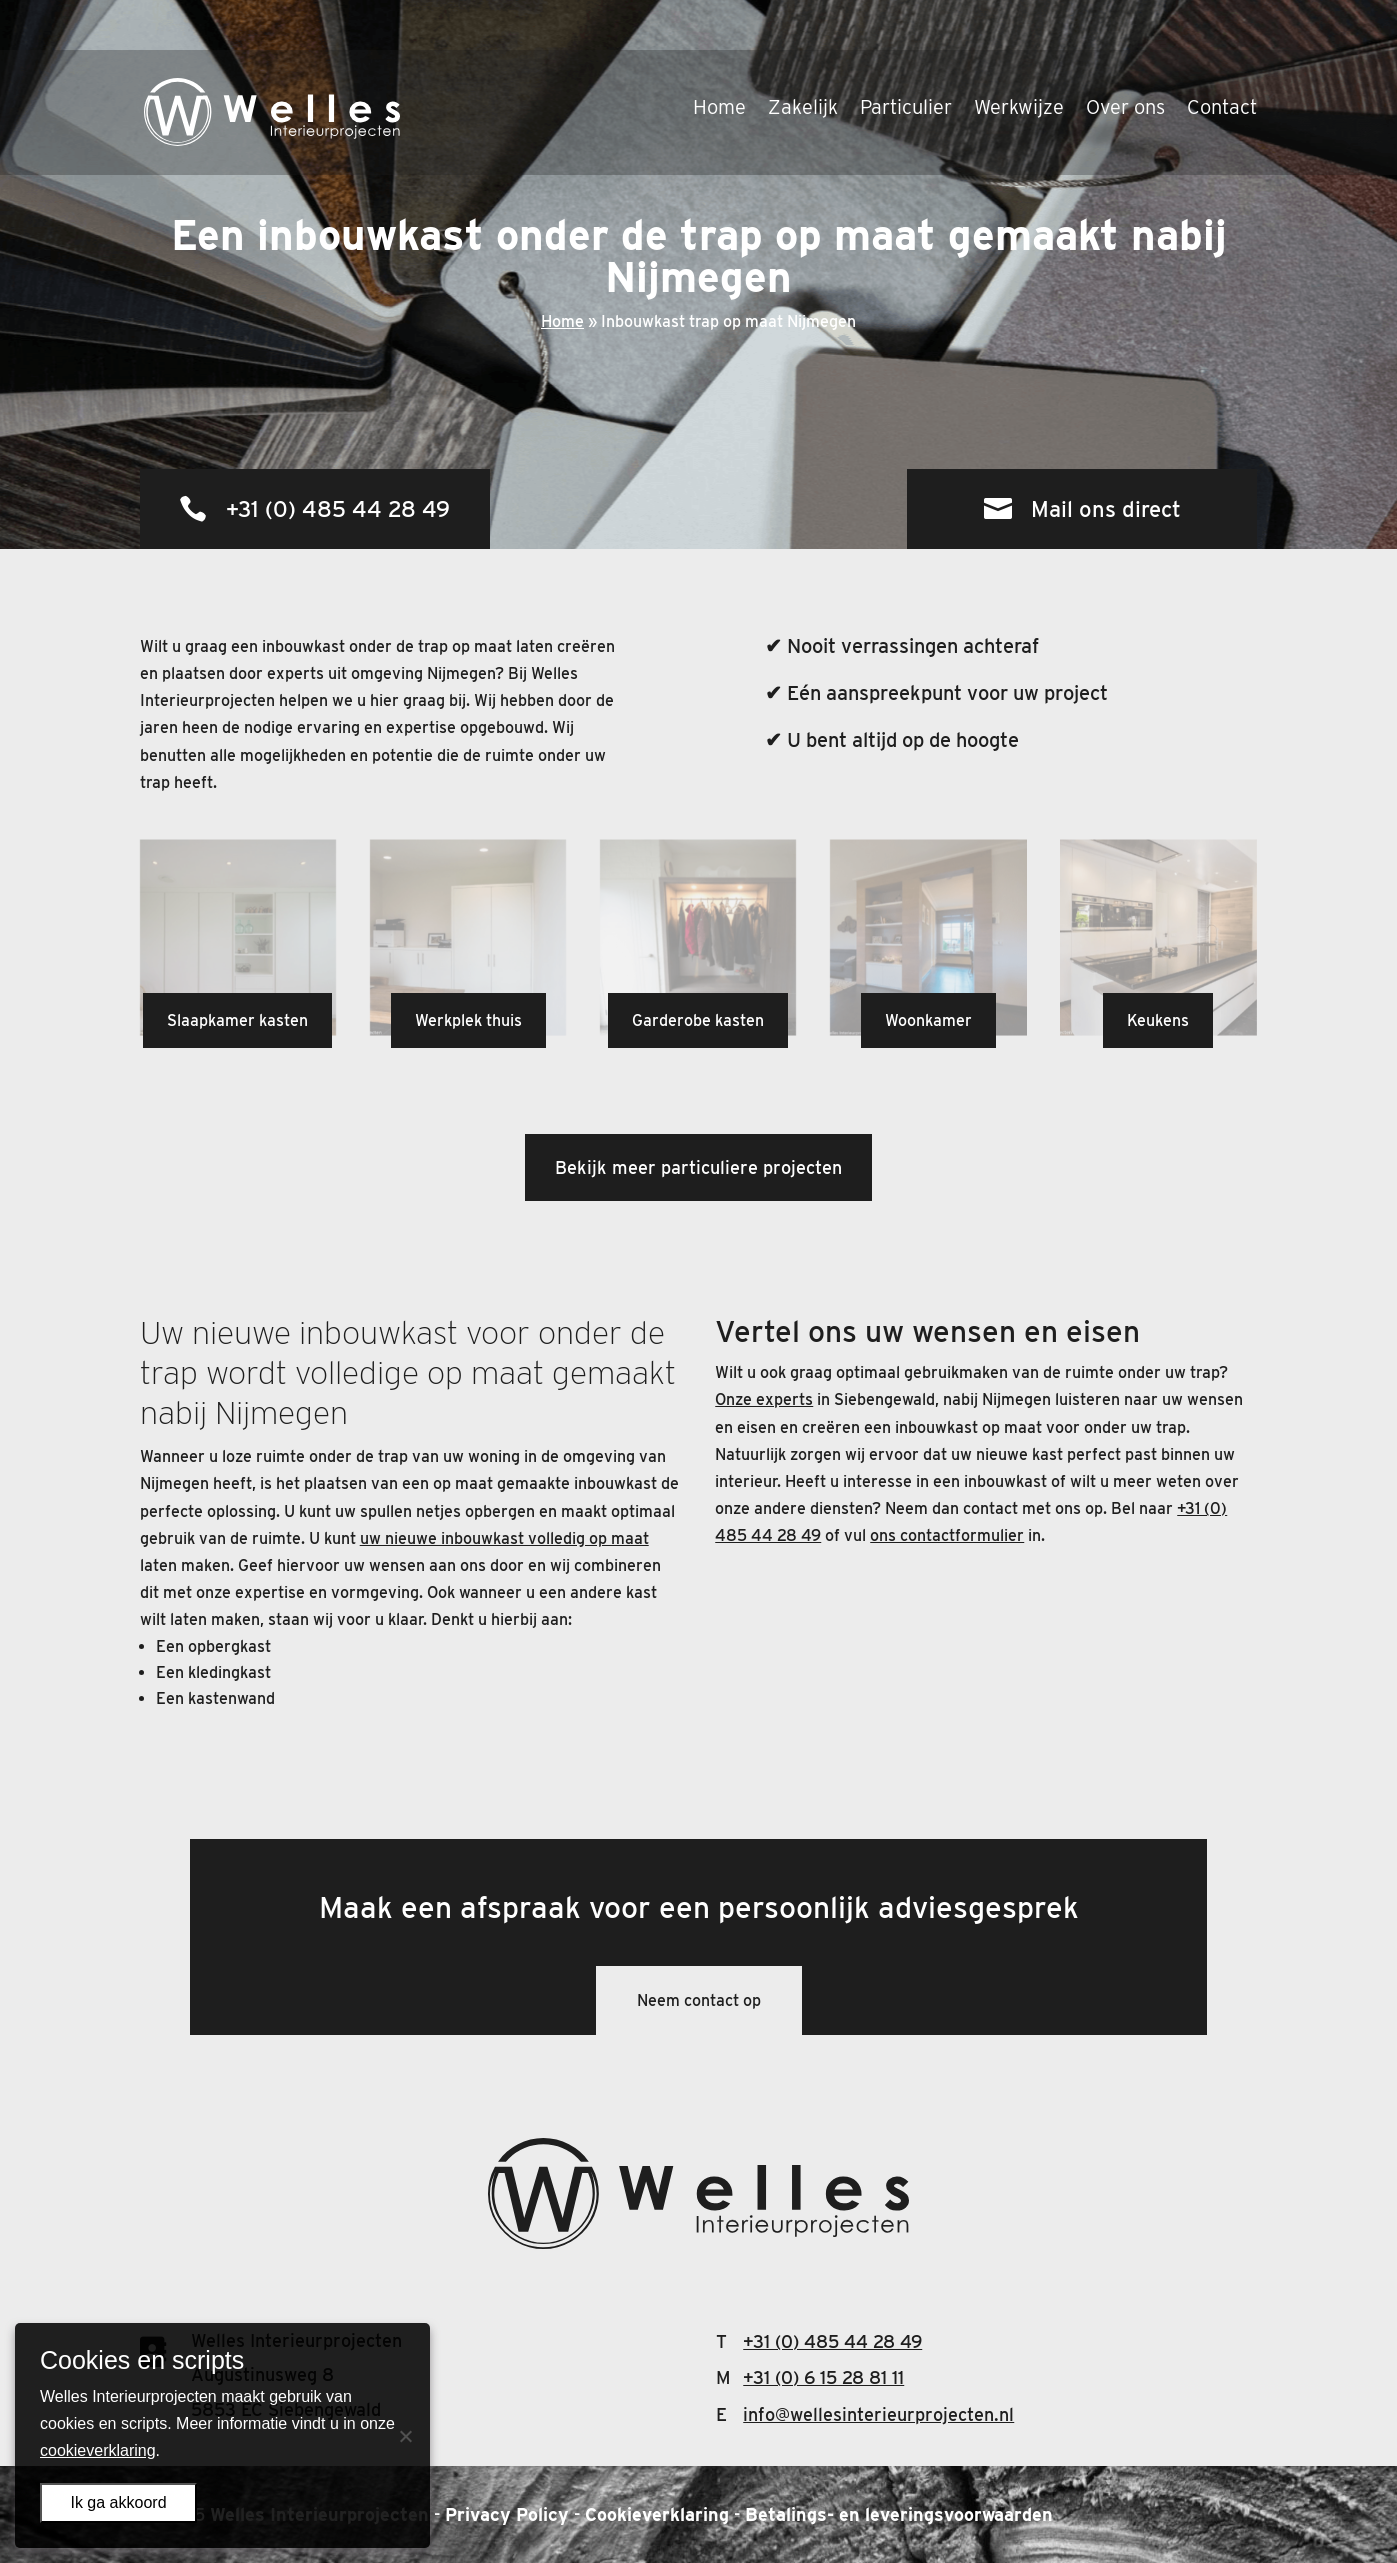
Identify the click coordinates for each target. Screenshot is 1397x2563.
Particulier (906, 59)
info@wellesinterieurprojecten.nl (878, 2414)
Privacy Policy (507, 2514)
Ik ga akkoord (118, 2502)
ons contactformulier (947, 1535)
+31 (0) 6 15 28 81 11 (823, 2377)
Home (719, 59)
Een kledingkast (213, 1672)
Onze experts (764, 1399)
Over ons (1125, 59)
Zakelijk (803, 59)
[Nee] (405, 2436)
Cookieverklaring (657, 2514)
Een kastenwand (215, 1698)
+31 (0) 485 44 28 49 (338, 509)
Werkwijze (1019, 59)
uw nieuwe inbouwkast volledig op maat (504, 1538)
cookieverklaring (98, 2450)
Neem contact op (699, 2000)
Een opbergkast (213, 1646)
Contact (1222, 59)
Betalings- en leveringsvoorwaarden (899, 2514)
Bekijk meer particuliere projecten (698, 1167)
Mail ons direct (1106, 509)
